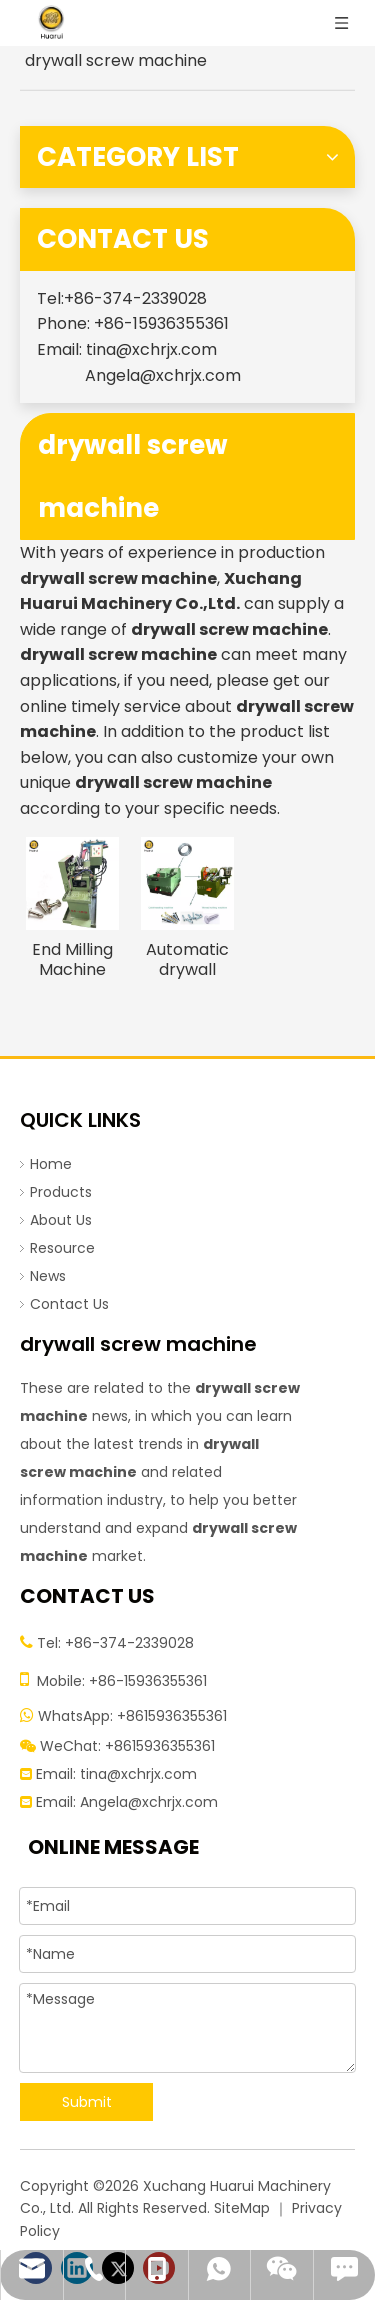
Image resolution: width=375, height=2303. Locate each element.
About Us (61, 1220)
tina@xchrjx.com (151, 349)
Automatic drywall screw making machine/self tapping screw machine (187, 960)
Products (61, 1192)
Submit (87, 2102)
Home (51, 1164)
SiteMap (242, 2208)
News (48, 1276)
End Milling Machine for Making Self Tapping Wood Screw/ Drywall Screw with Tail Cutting (72, 960)
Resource (62, 1248)
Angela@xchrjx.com (163, 375)
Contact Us (69, 1304)
